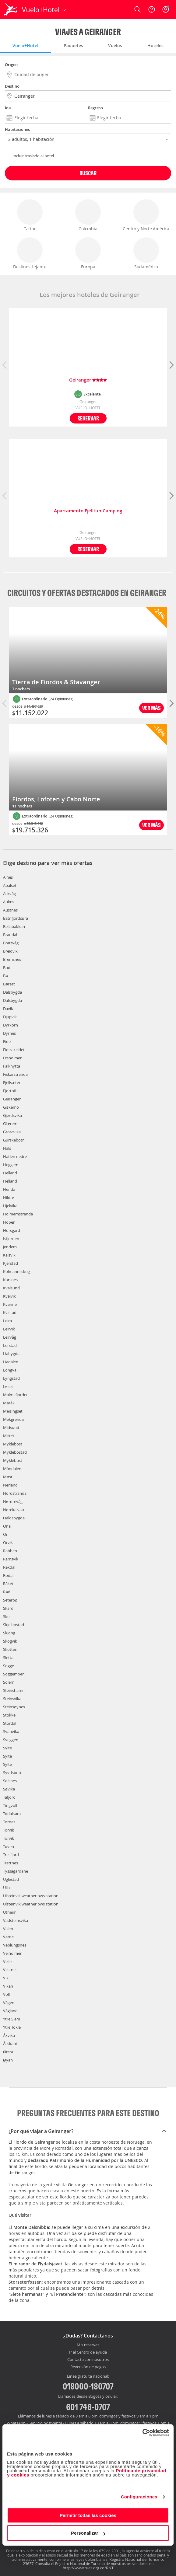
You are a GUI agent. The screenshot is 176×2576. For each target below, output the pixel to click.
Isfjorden (11, 1238)
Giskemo (11, 1107)
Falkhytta (11, 1066)
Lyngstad (11, 1378)
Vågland (10, 2010)
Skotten (10, 1649)
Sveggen (10, 1739)
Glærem (10, 1123)
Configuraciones (139, 2496)
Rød (6, 1592)
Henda (9, 1189)
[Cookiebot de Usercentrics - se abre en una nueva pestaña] (142, 2433)
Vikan (8, 1986)
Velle (7, 1961)
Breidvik (10, 951)
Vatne (8, 1937)
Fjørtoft (10, 1090)
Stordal (9, 1723)
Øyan (8, 2060)
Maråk (9, 1403)
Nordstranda (14, 1493)
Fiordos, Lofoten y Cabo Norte (56, 799)
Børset (9, 984)
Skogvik (10, 1641)
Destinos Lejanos (30, 253)
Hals (7, 1148)
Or (5, 1534)
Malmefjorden (16, 1394)
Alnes (8, 877)
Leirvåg (9, 1337)
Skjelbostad (13, 1624)
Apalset (9, 885)
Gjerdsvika (12, 1115)
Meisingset (13, 1411)
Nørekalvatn (14, 1509)
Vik (6, 1978)
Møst (7, 1477)
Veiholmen (13, 1953)
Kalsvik (9, 1255)
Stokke (9, 1715)
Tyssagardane (15, 1871)
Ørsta (8, 2052)
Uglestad (11, 1879)
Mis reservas (88, 2345)
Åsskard (10, 2043)
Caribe (30, 215)
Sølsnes (10, 1780)
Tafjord (9, 1797)
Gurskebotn (14, 1140)
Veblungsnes (14, 1945)
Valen (8, 1928)
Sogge (8, 1665)
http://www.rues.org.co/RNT (88, 2568)
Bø (5, 975)
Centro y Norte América (146, 215)
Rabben (10, 1550)
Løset (8, 1386)
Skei (6, 1616)
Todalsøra (12, 1813)
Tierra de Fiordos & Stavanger (56, 682)
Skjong (9, 1633)
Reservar (88, 418)
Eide (7, 1041)
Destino (12, 86)
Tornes (9, 1822)
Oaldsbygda (14, 1518)
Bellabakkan (14, 926)
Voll (6, 1994)
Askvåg (9, 893)
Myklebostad (15, 1452)
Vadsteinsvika (15, 1920)
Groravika (12, 1132)
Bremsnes (12, 959)
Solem (8, 1682)
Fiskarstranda (15, 1074)
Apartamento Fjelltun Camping (88, 511)
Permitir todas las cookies (88, 2515)
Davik (8, 1008)
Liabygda (11, 1353)
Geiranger (88, 380)
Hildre (8, 1197)
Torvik (8, 1830)
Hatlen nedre (15, 1156)
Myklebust (12, 1460)
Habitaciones (17, 129)
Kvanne (10, 1304)
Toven (8, 1846)
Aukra (8, 902)
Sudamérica (146, 253)
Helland (10, 1173)
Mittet (8, 1435)
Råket (8, 1583)
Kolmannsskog (16, 1271)
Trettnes (10, 1863)
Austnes (10, 910)
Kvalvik (9, 1296)
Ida (8, 107)
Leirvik (9, 1329)
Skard (8, 1608)
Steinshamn (14, 1690)
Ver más (151, 708)
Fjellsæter (11, 1082)
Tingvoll (10, 1805)
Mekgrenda (13, 1419)
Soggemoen (14, 1674)
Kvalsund (11, 1288)
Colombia (88, 215)
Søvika (9, 1789)
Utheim (9, 1912)
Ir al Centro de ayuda (88, 2352)
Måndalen (12, 1468)
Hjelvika (10, 1205)
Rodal (8, 1575)
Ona (7, 1526)
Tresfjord (11, 1854)
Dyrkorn (10, 1025)
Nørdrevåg (13, 1501)
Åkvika (9, 2035)
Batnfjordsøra (15, 918)
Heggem (10, 1164)
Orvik (8, 1542)
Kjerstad (10, 1263)
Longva (9, 1370)
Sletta (8, 1657)
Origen (11, 64)
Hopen (9, 1222)
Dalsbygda (12, 992)
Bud (6, 967)
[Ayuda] (151, 9)
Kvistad (9, 1312)
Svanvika (11, 1731)
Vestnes (10, 1969)
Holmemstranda (18, 1214)
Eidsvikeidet (14, 1049)
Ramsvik (10, 1559)
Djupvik (10, 1017)
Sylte (7, 1748)
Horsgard (11, 1230)
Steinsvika (12, 1698)
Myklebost (12, 1444)
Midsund (11, 1427)
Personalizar (88, 2533)
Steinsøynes (14, 1707)
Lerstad (10, 1345)
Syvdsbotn (13, 1772)
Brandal (10, 934)
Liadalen (10, 1362)
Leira (7, 1320)
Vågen (8, 2002)
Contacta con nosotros (88, 2359)
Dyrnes (9, 1033)
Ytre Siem (11, 2019)
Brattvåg (11, 943)
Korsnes (10, 1279)
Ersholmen (13, 1058)
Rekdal (9, 1567)
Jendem (10, 1247)
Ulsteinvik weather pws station (30, 1895)
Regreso (95, 107)
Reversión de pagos (88, 2367)
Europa (88, 253)
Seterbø (10, 1600)
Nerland (10, 1485)
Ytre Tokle (12, 2027)
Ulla (6, 1887)
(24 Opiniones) (61, 699)
